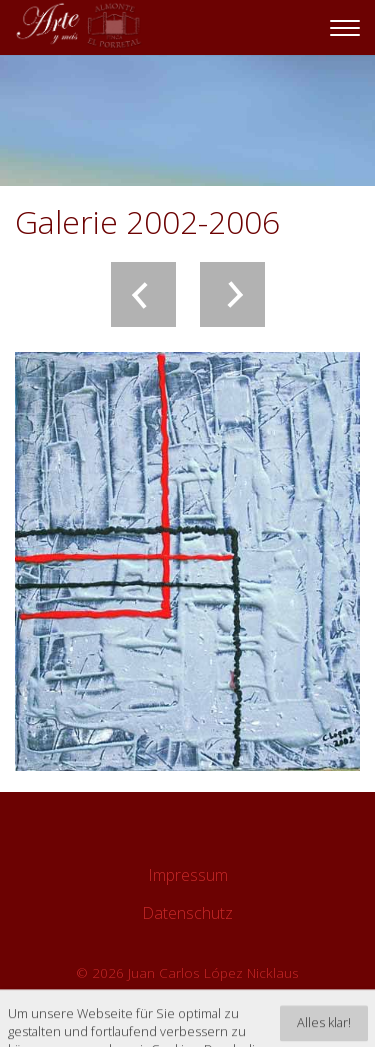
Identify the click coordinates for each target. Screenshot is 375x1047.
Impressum (188, 875)
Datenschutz (187, 913)
